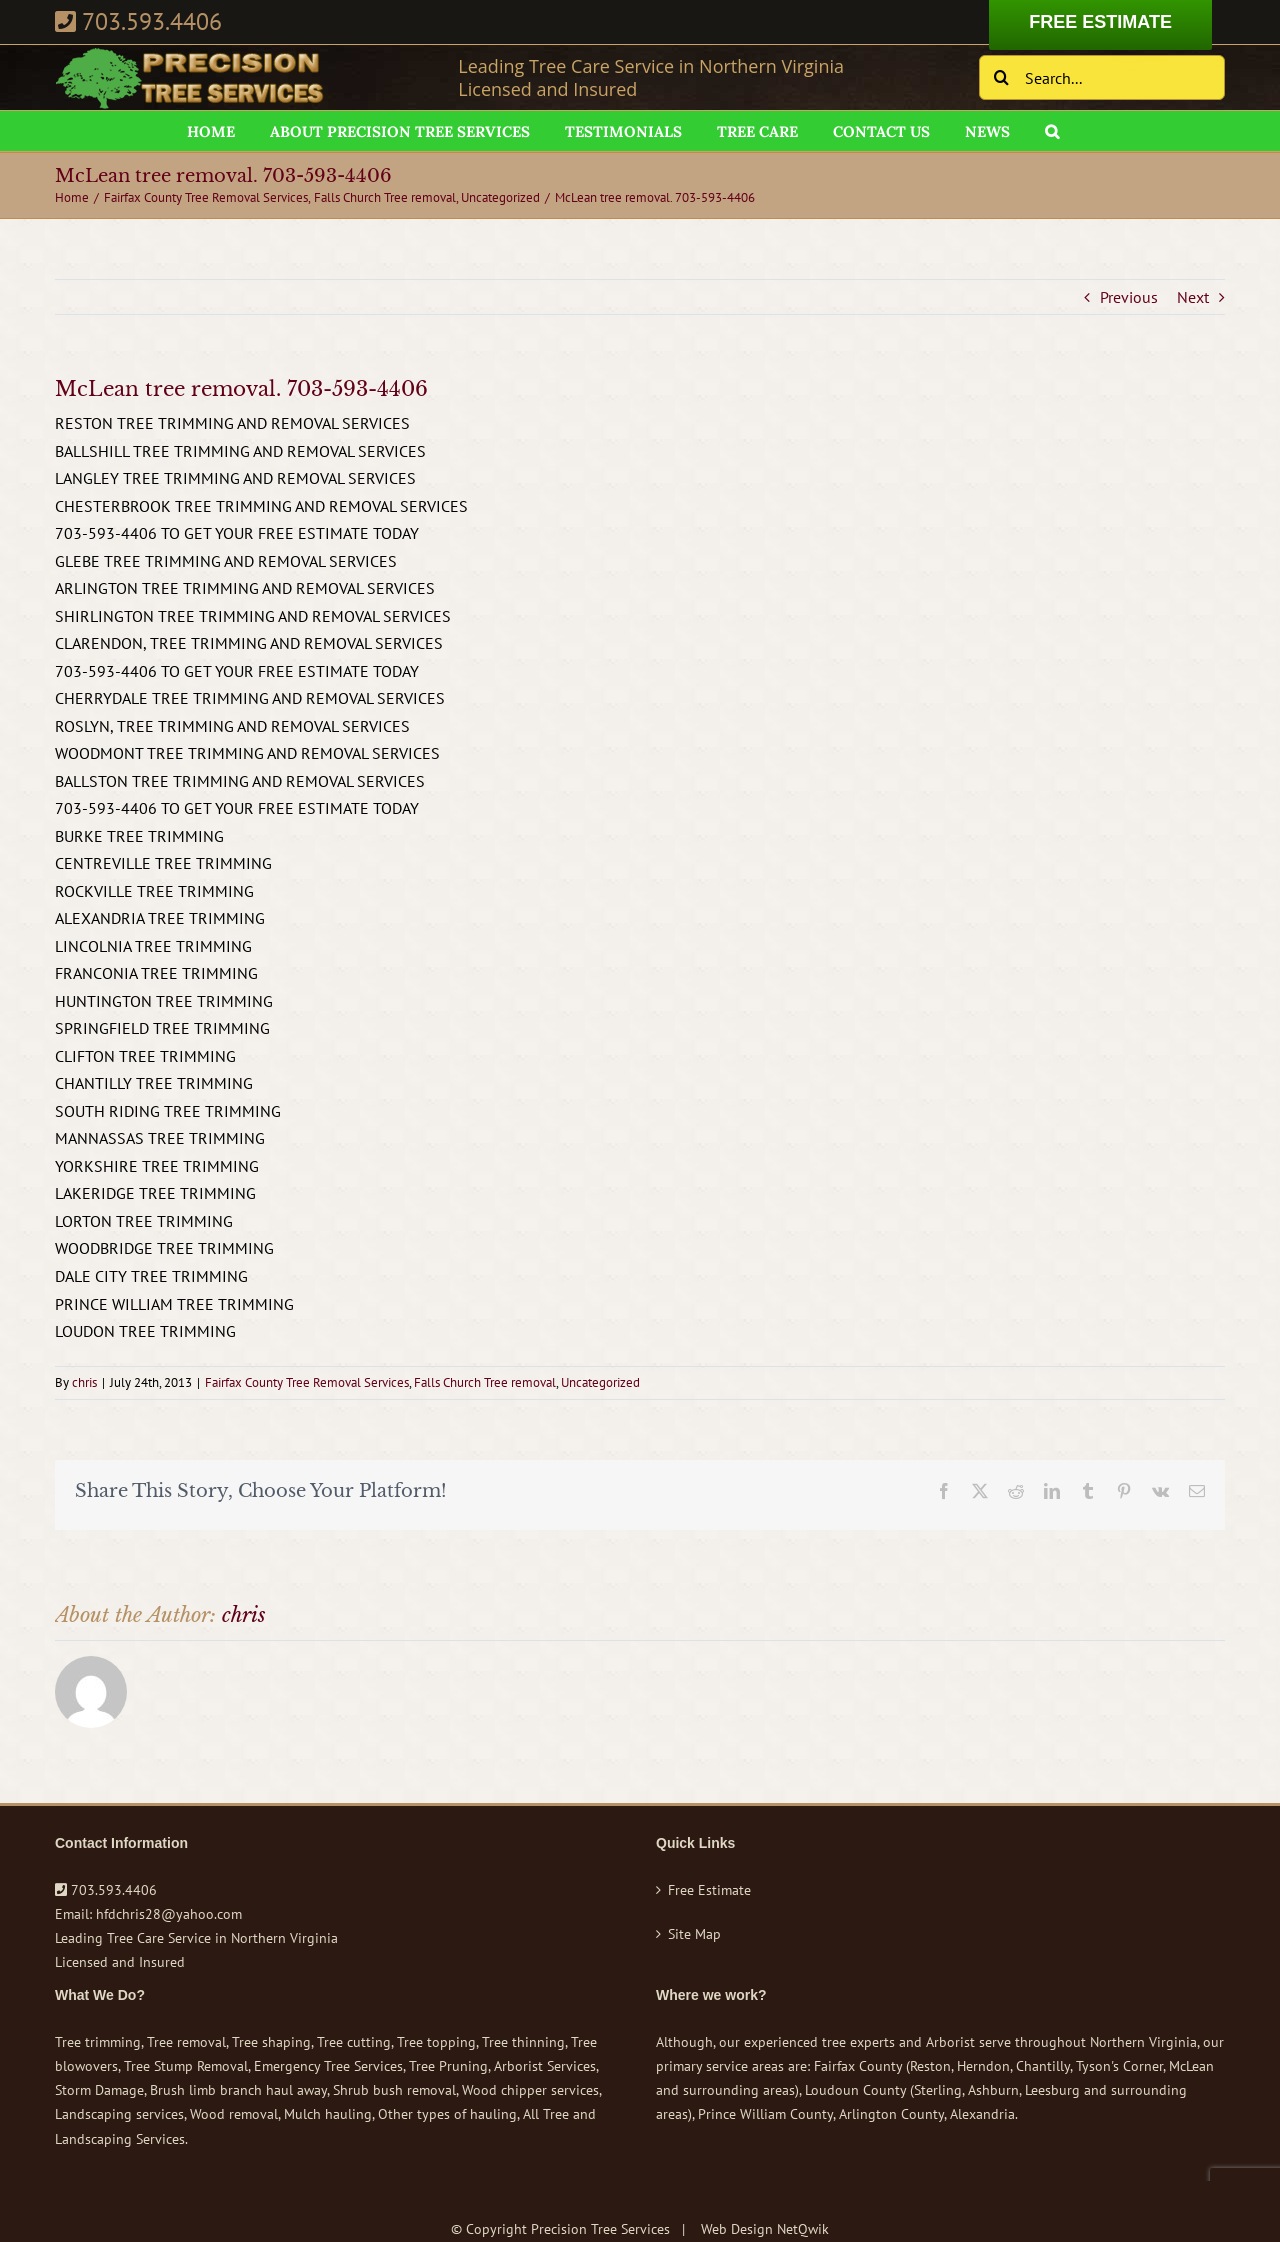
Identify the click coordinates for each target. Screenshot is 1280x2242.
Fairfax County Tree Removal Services (307, 1382)
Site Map (694, 1934)
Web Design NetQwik (765, 2229)
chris (84, 1382)
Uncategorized (600, 1382)
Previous (1129, 297)
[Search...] (1102, 77)
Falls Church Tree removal (485, 1382)
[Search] (1001, 77)
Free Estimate (709, 1890)
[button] (1052, 131)
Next (1193, 297)
